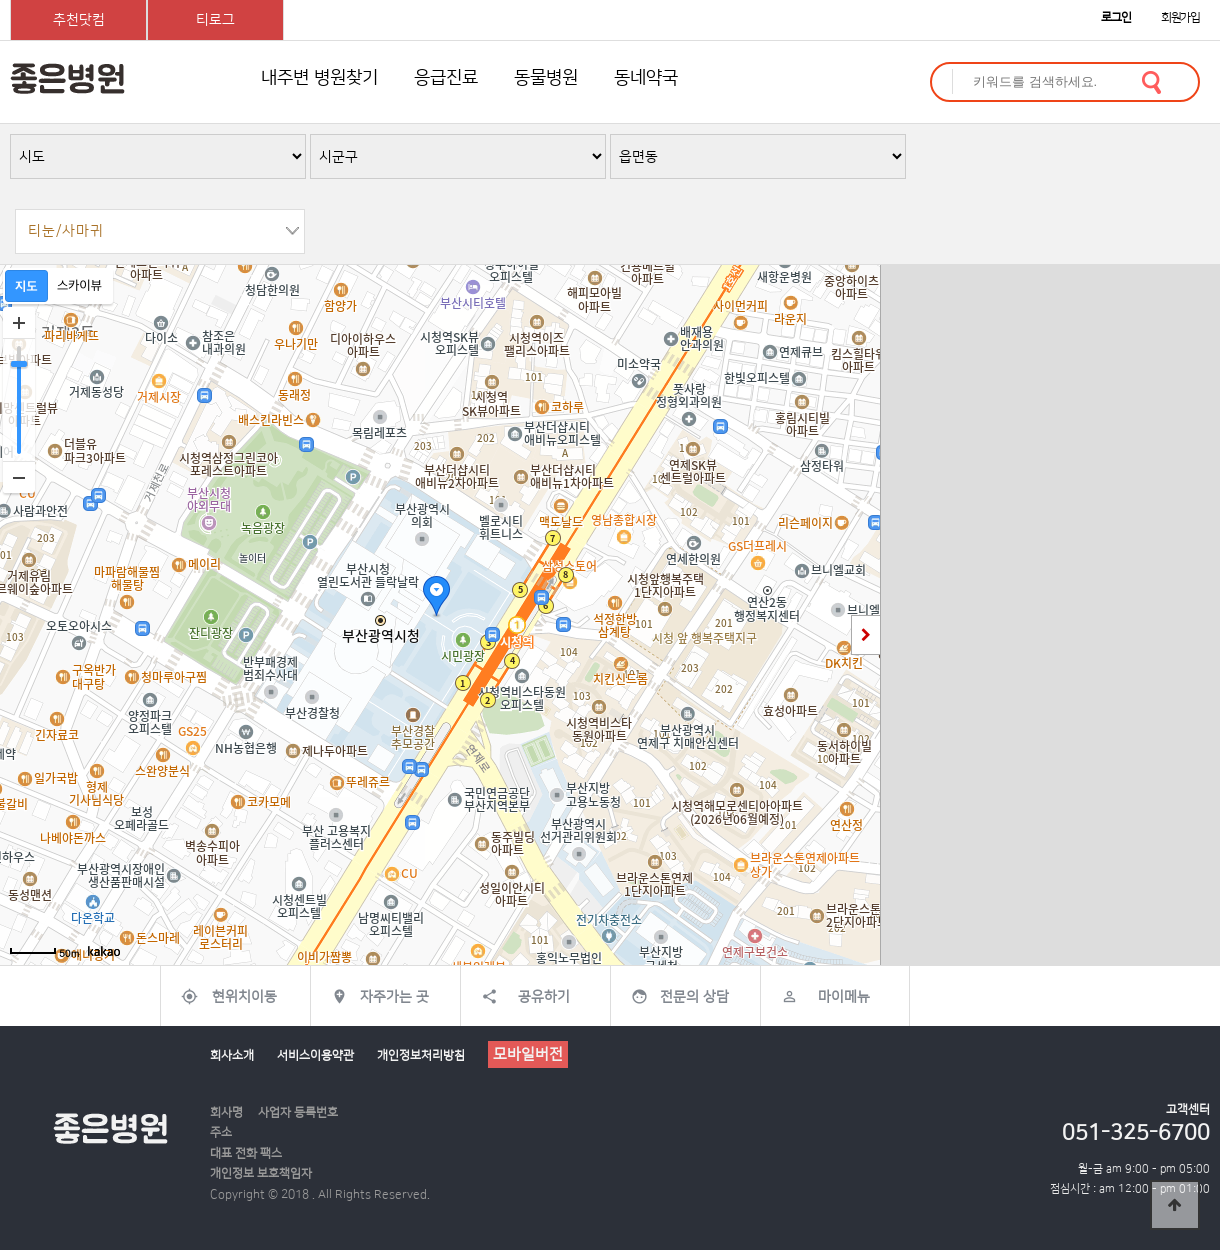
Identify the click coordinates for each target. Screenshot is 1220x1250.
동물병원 (546, 78)
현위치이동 (244, 997)
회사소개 (232, 1055)
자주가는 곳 (394, 997)
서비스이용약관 (315, 1055)
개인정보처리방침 (421, 1055)
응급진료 (446, 78)
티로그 (215, 20)
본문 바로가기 (0, 0)
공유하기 (544, 997)
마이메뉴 (844, 997)
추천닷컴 (79, 20)
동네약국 (646, 78)
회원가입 (1180, 17)
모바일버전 (528, 1054)
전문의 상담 (694, 997)
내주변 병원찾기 (319, 78)
